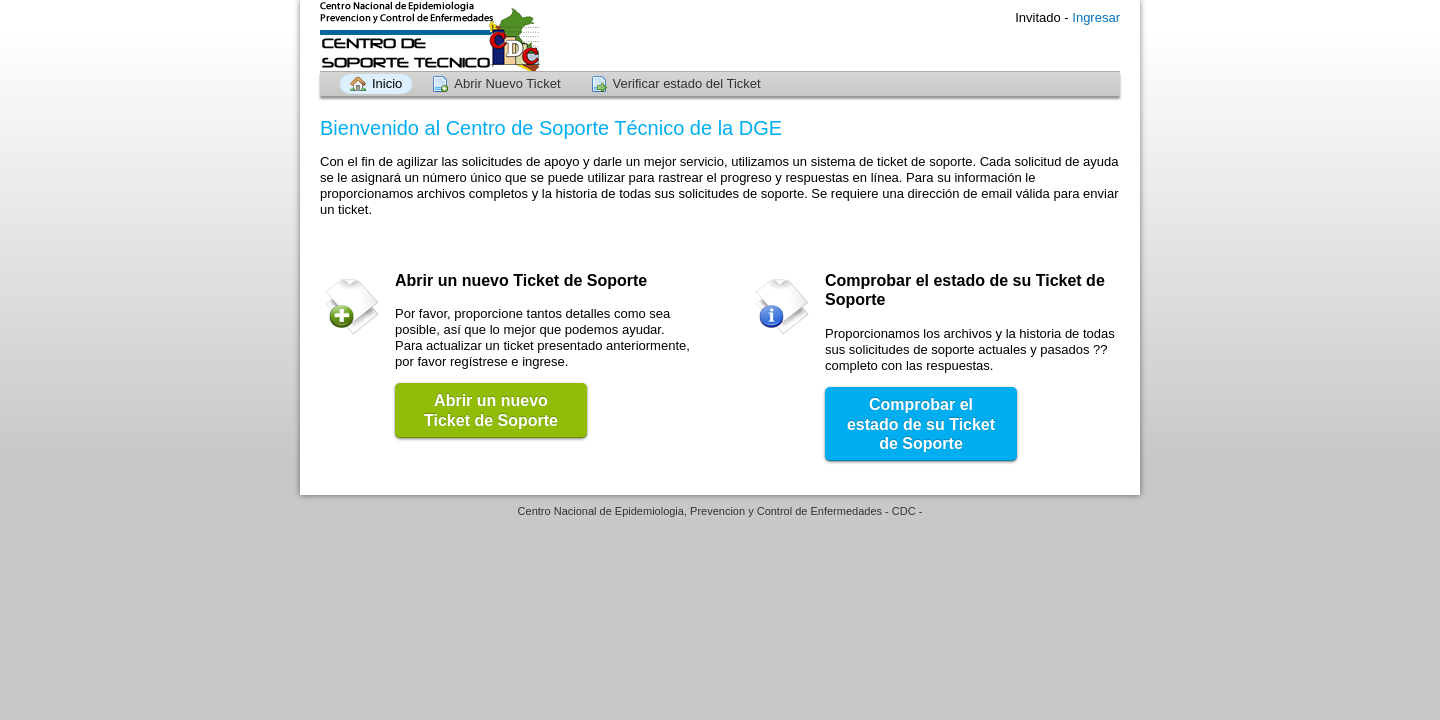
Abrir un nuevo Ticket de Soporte (491, 410)
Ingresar (1096, 17)
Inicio (387, 83)
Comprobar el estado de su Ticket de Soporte (921, 424)
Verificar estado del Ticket (687, 83)
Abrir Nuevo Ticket (507, 83)
